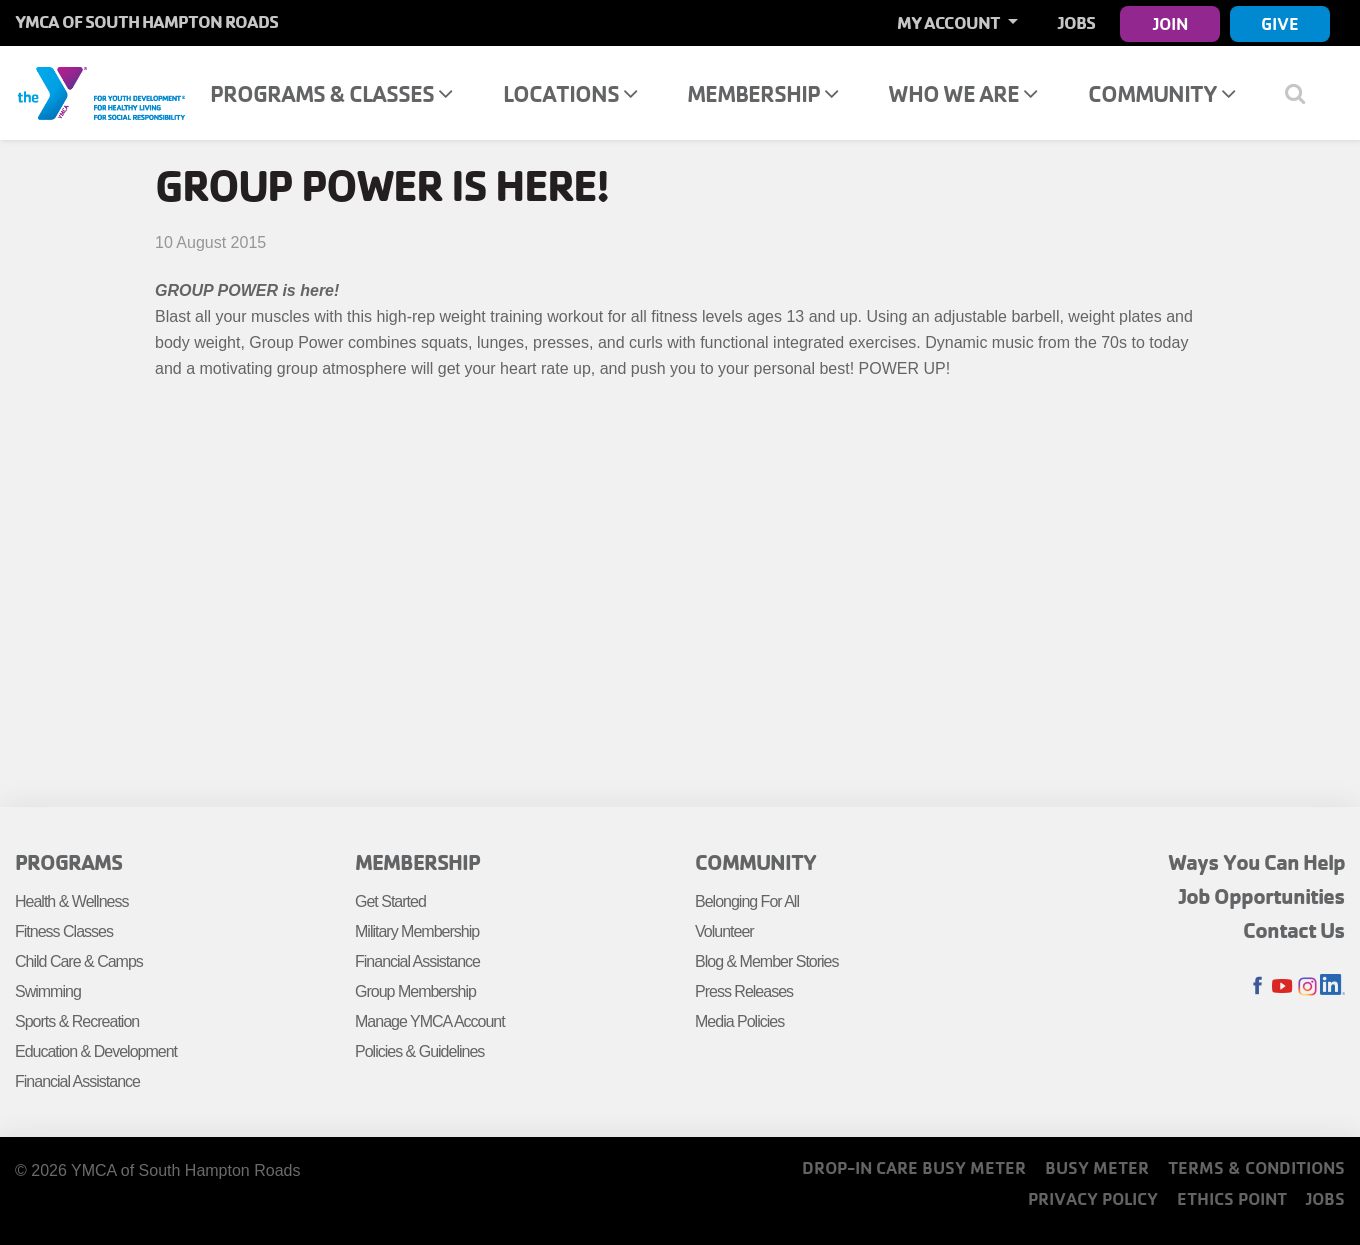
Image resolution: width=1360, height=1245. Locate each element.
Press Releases (744, 991)
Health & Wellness (71, 901)
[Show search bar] (1302, 93)
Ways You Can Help (1256, 862)
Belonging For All (747, 901)
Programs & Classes (331, 93)
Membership (762, 93)
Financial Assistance (77, 1081)
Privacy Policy (1093, 1198)
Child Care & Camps (79, 961)
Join (1170, 23)
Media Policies (739, 1021)
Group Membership (415, 991)
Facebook (1257, 986)
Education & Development (96, 1051)
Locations (570, 93)
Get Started (390, 901)
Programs (68, 862)
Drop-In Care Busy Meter (914, 1167)
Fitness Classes (64, 931)
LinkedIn (1332, 986)
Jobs (1076, 22)
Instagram (1307, 986)
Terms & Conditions (1256, 1167)
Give (1280, 23)
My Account (950, 22)
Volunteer (724, 931)
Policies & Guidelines (419, 1051)
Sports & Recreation (77, 1021)
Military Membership (417, 931)
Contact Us (1294, 930)
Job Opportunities (1262, 896)
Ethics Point (1232, 1198)
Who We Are (962, 93)
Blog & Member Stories (767, 961)
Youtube (1282, 986)
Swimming (48, 991)
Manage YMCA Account (430, 1021)
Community (1161, 93)
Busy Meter (1097, 1167)
